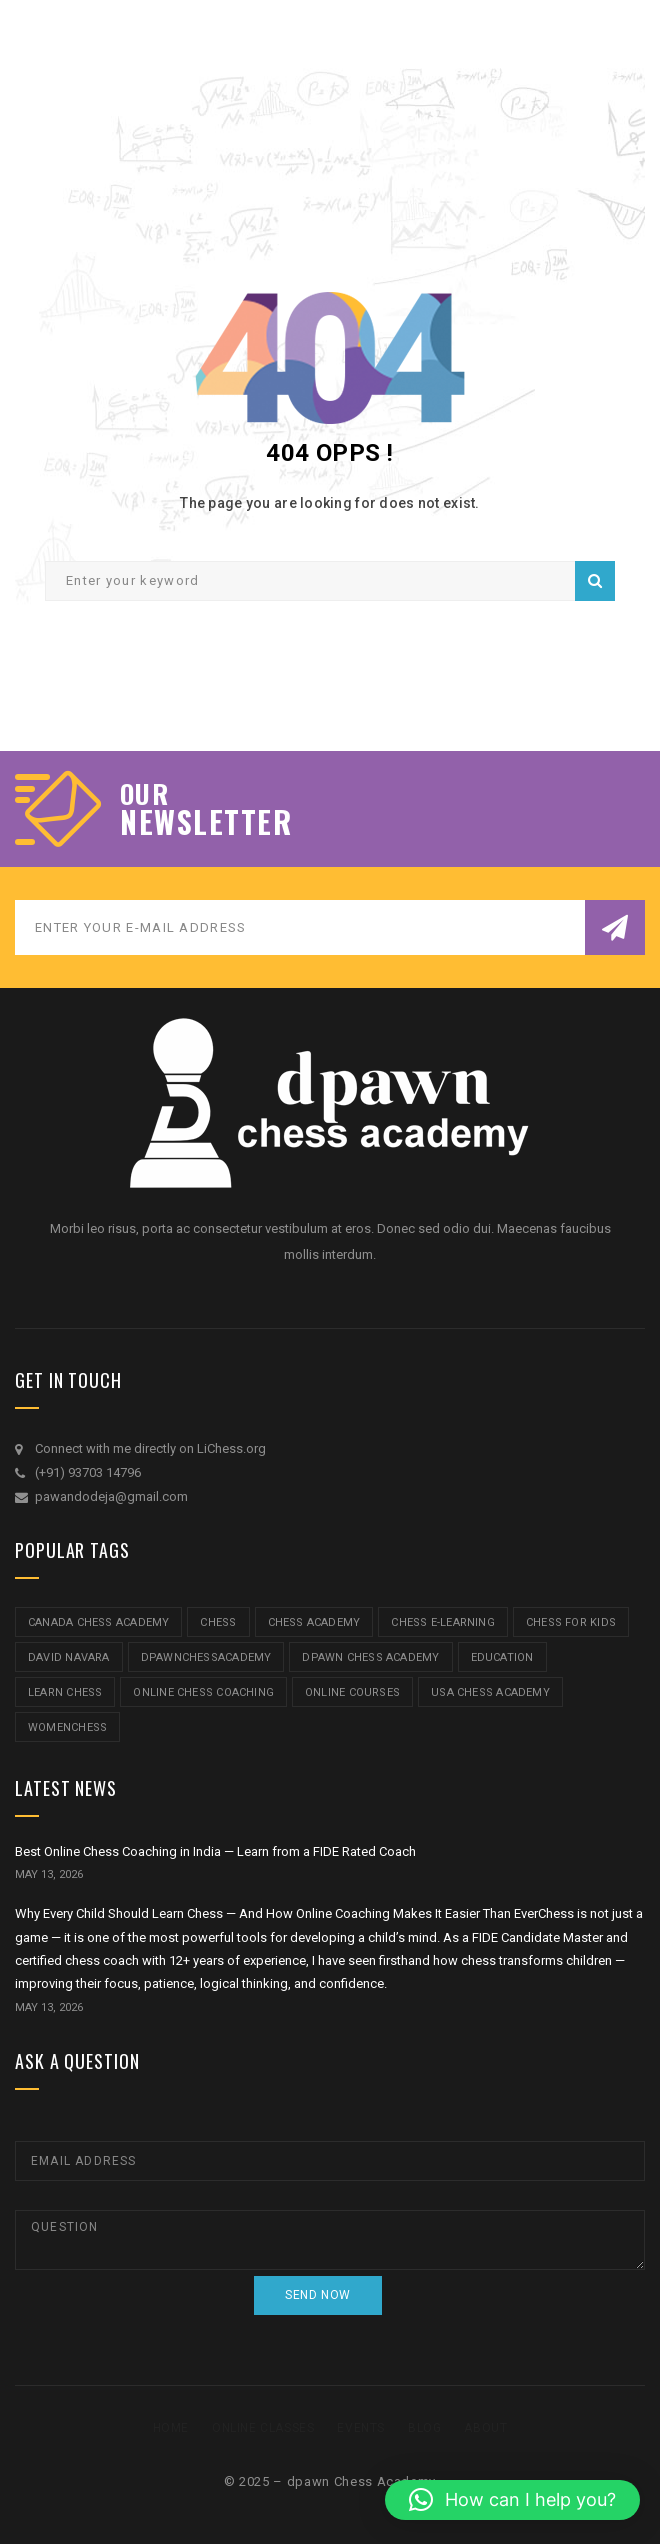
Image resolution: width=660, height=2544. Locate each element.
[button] (512, 2500)
